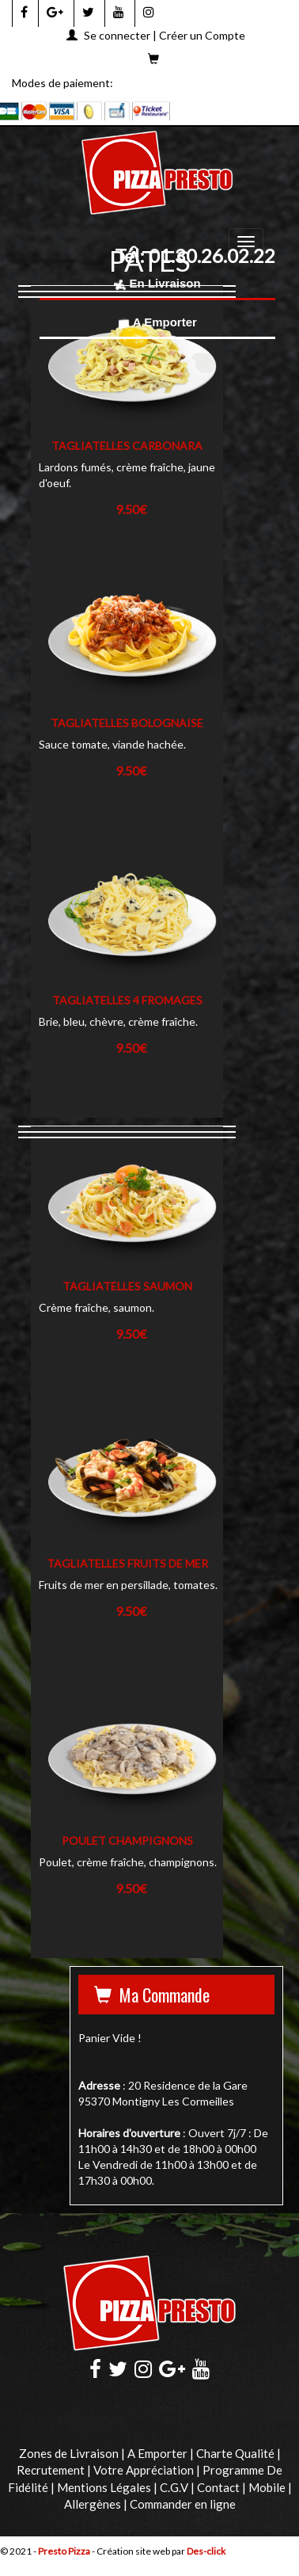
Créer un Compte (202, 35)
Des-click (206, 2551)
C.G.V (174, 2487)
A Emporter (157, 322)
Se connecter (117, 35)
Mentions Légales (104, 2487)
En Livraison (157, 283)
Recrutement (51, 2470)
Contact (218, 2487)
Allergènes (92, 2504)
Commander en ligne (183, 2504)
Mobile (267, 2487)
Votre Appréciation (143, 2470)
